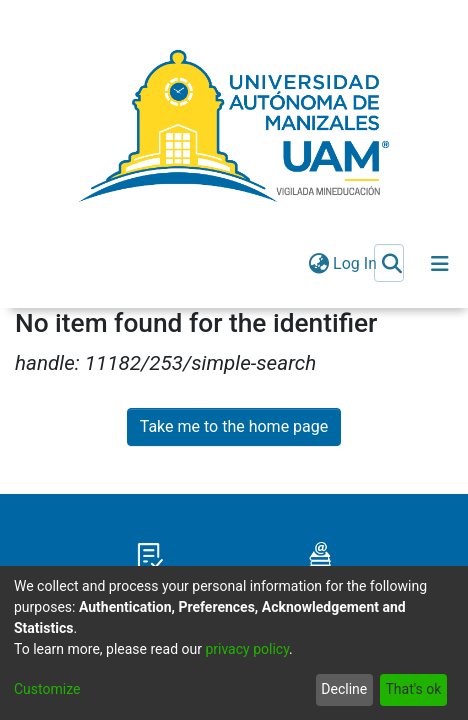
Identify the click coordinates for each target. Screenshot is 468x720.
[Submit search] (391, 264)
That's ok (413, 689)
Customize (47, 689)
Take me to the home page (234, 426)
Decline (344, 689)
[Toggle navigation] (440, 264)
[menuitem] (318, 264)
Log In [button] (356, 263)
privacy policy (247, 649)
